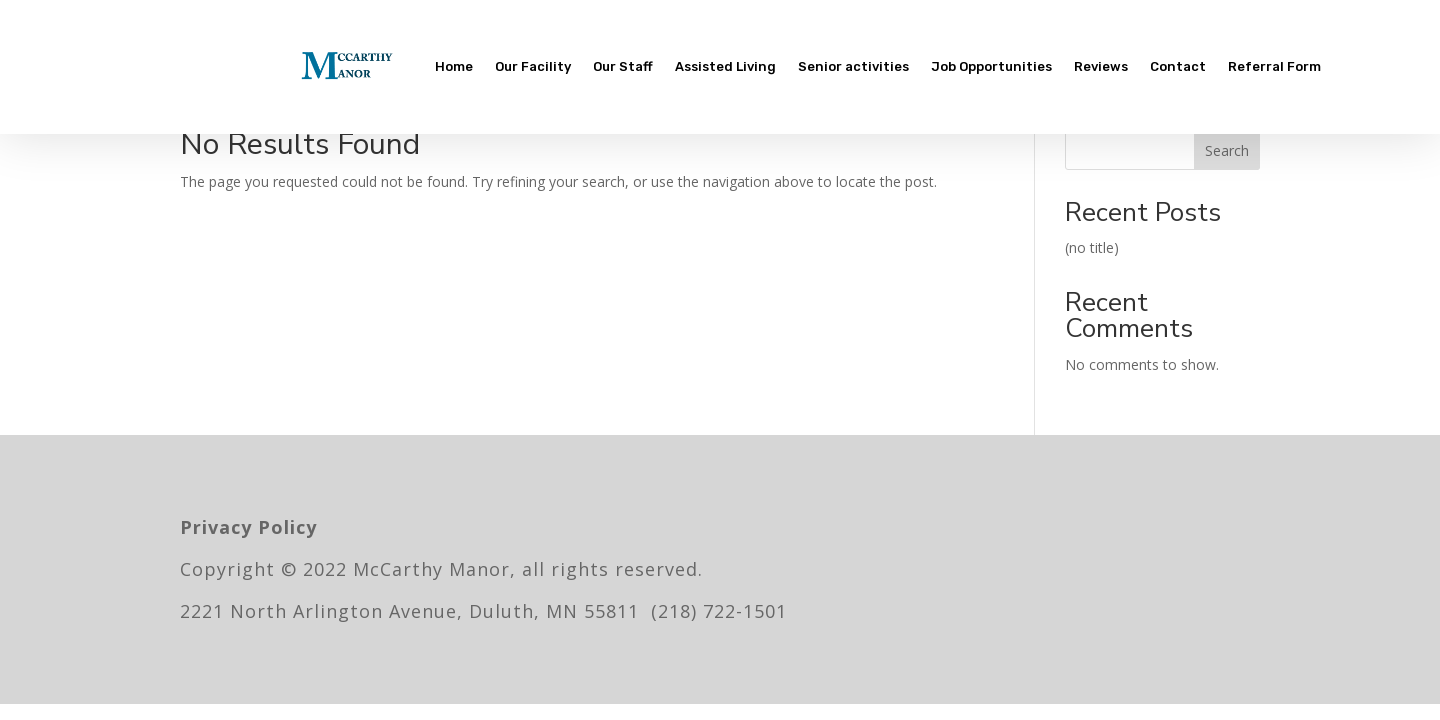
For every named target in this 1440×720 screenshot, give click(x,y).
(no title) (1092, 247)
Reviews (1101, 66)
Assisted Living (725, 66)
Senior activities (853, 66)
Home (454, 66)
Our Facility (533, 66)
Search (1227, 150)
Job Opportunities (991, 66)
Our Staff (623, 66)
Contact (1178, 66)
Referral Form (1274, 66)
